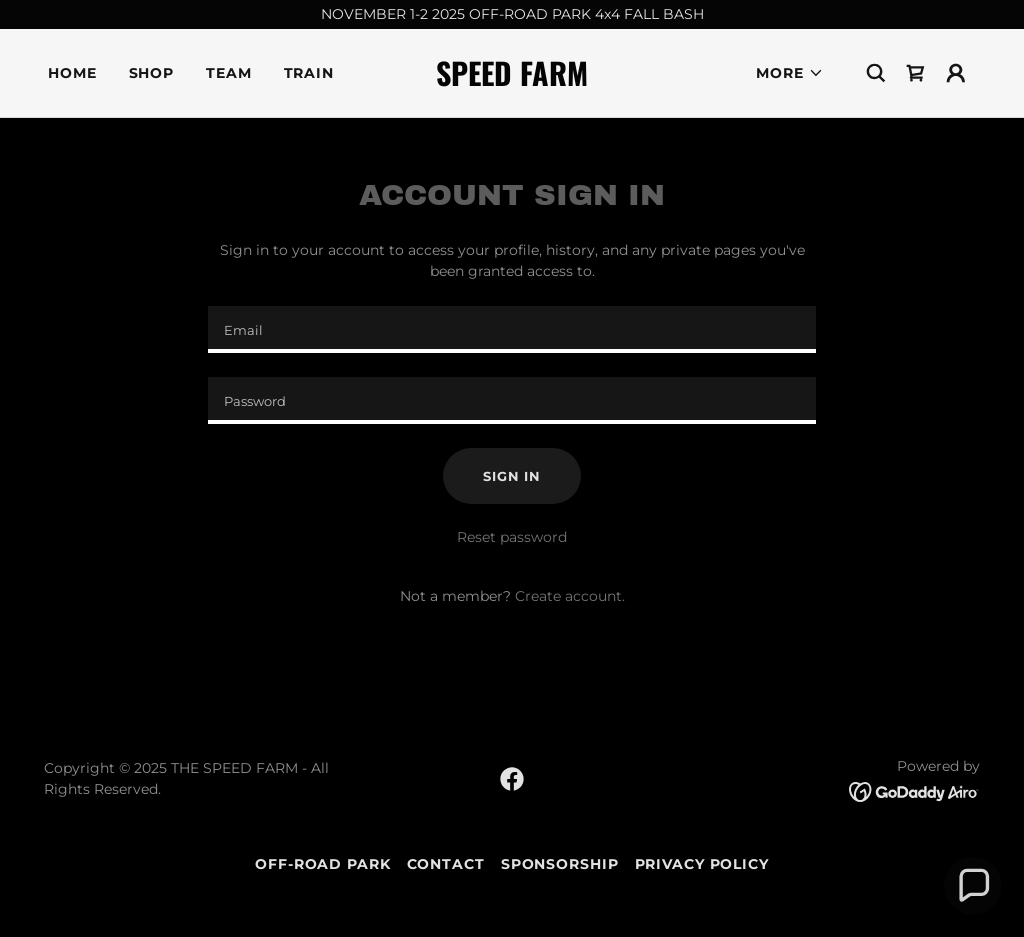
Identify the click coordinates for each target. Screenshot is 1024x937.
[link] (511, 81)
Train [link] (309, 73)
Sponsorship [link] (560, 864)
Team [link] (229, 73)
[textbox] (512, 329)
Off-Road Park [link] (322, 864)
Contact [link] (446, 864)
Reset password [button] (512, 537)
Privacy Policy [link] (702, 864)
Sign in (512, 476)
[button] (790, 73)
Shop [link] (152, 73)
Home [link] (72, 73)
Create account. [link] (570, 596)
